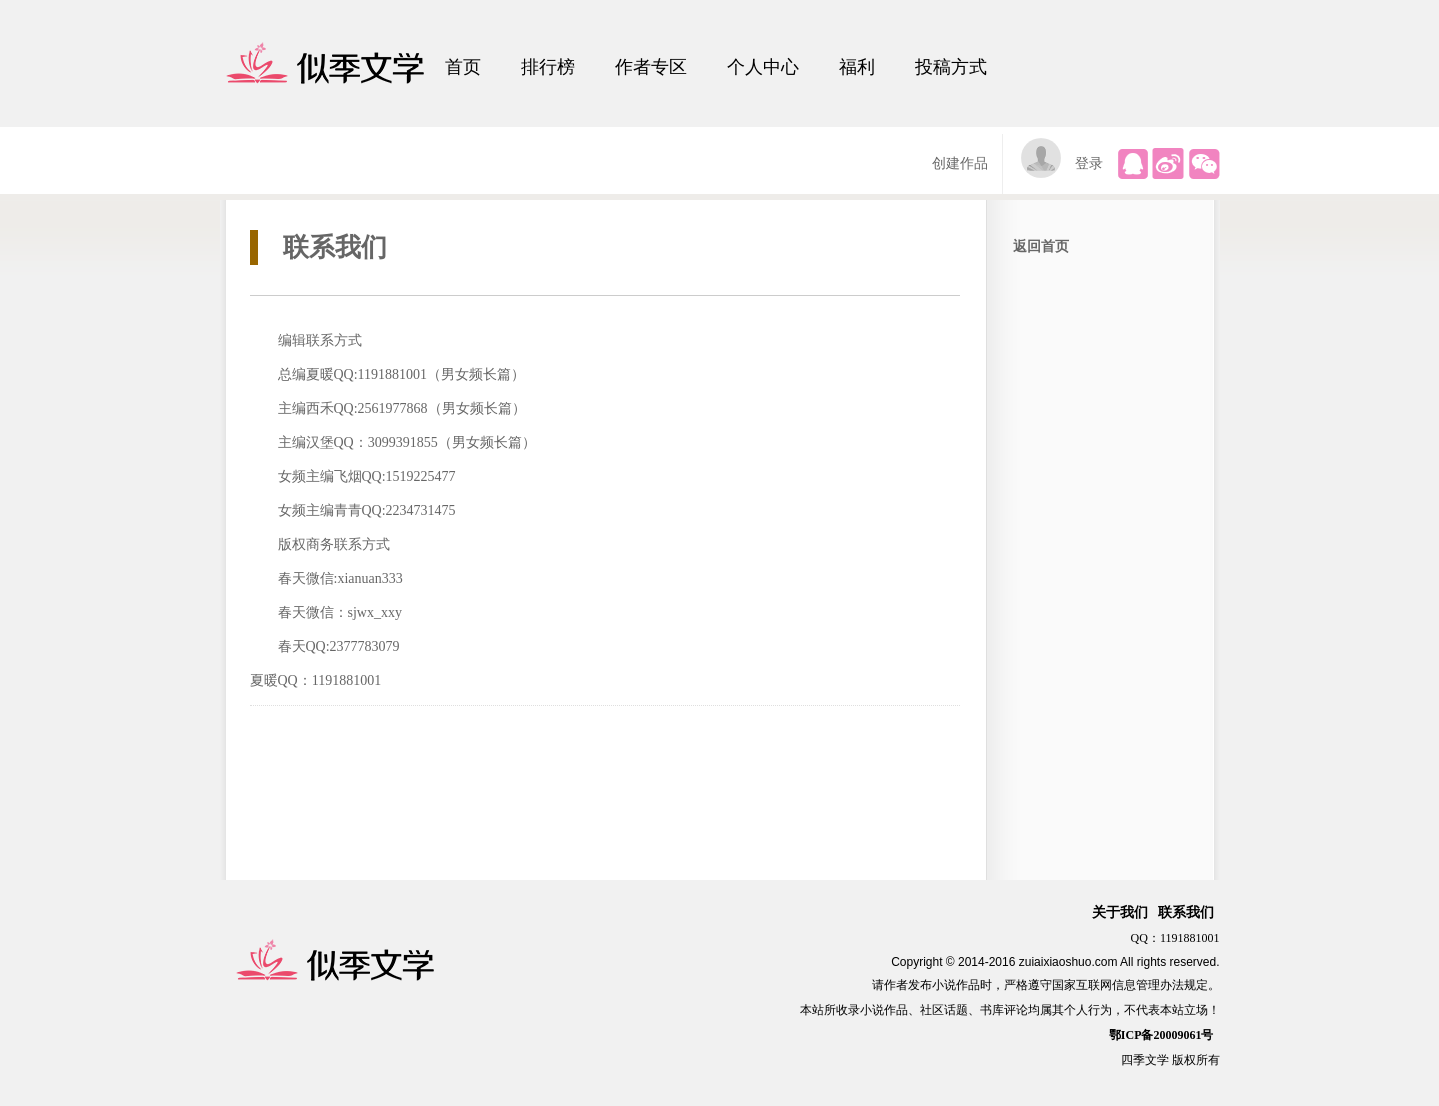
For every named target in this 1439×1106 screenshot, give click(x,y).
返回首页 (1041, 246)
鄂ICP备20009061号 (1161, 1035)
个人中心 (763, 67)
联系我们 (1186, 912)
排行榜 (548, 67)
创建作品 (960, 163)
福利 (857, 67)
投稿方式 (951, 67)
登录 (1089, 163)
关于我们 (1120, 912)
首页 (463, 67)
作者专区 (651, 67)
